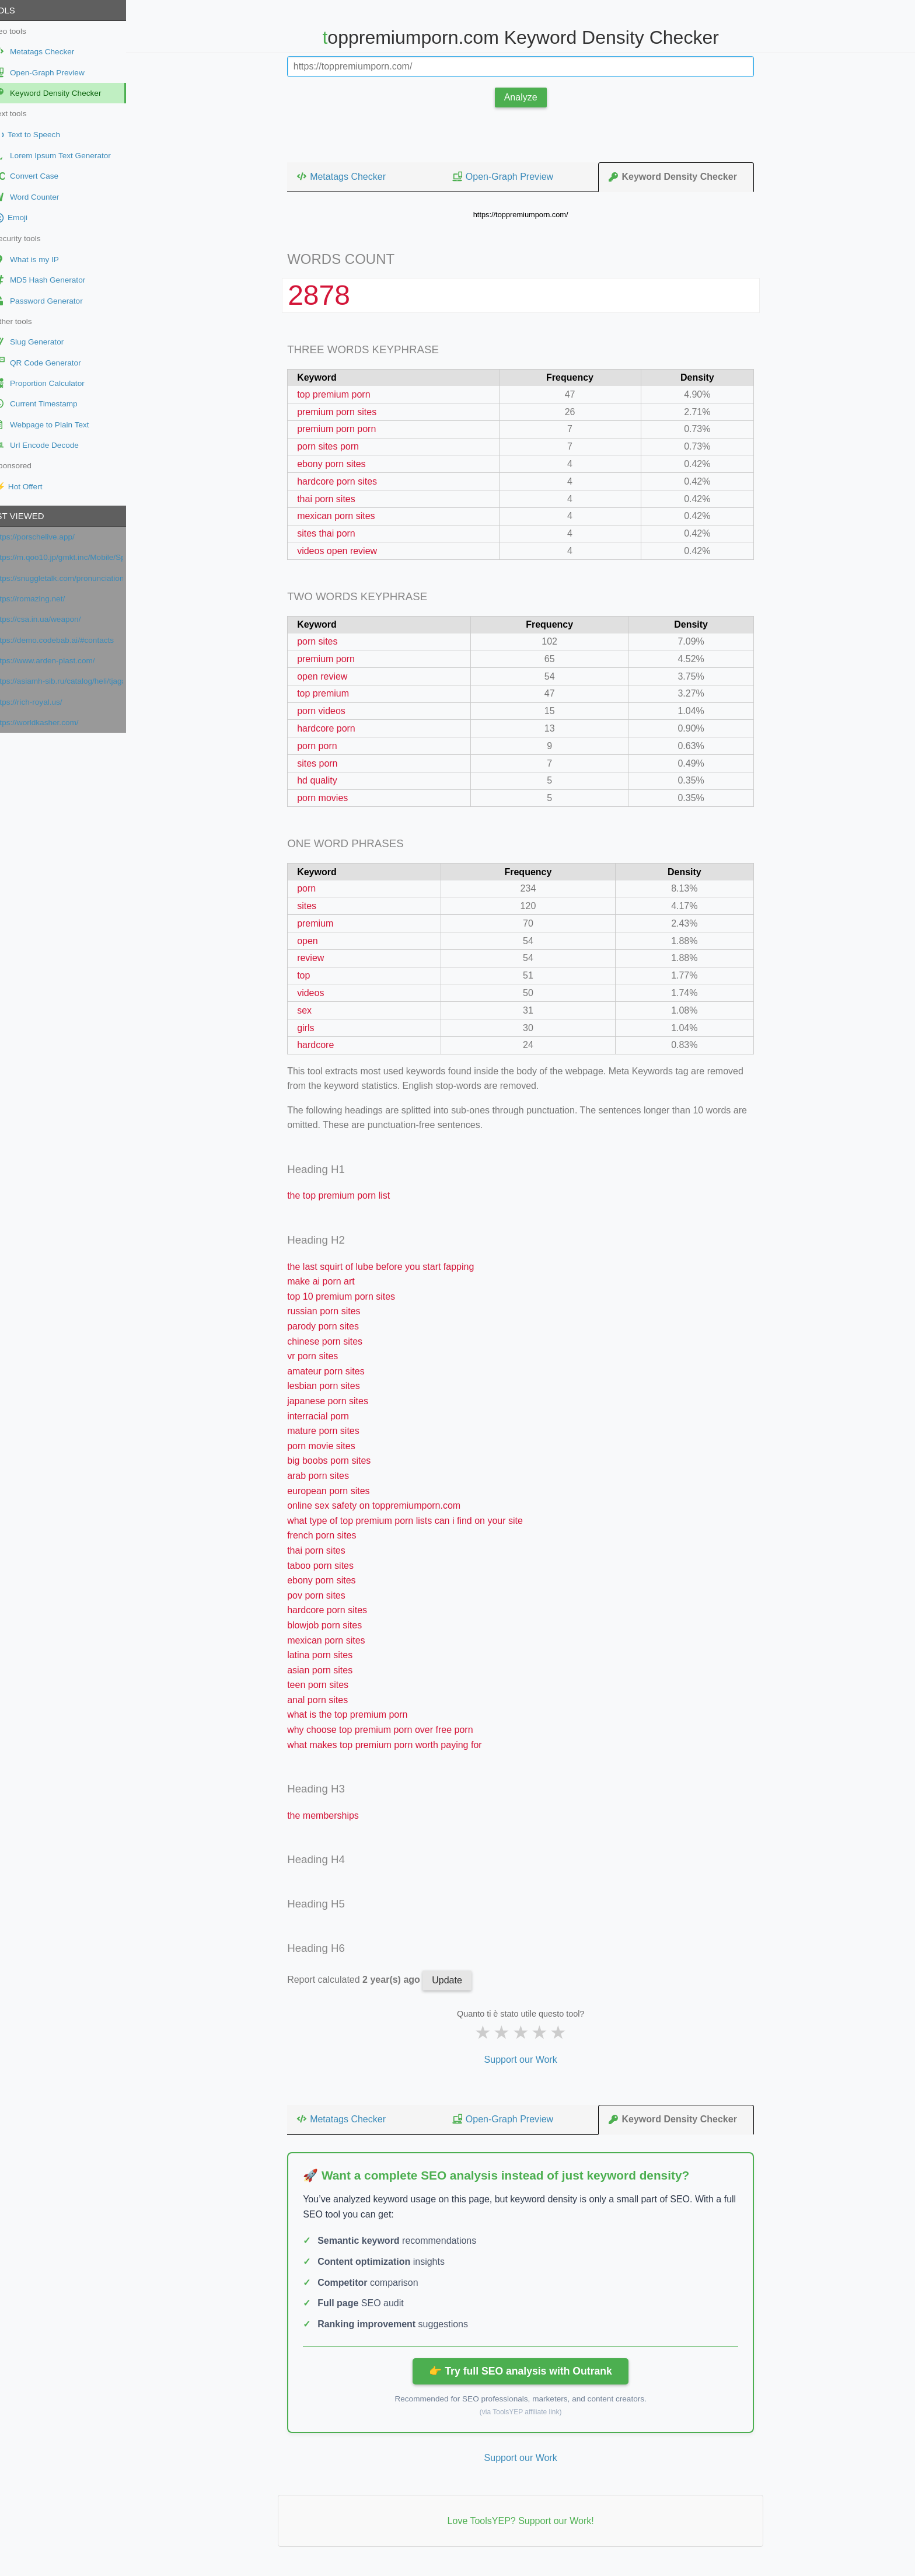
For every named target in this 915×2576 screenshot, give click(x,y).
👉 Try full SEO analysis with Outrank (530, 2371)
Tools (19, 10)
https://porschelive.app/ (54, 536)
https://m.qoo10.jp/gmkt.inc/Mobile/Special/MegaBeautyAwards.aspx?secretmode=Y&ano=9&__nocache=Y (78, 557)
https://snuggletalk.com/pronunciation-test (78, 578)
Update (457, 1980)
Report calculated (364, 1980)
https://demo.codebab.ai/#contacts (73, 640)
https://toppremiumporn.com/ (530, 214)
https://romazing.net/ (49, 598)
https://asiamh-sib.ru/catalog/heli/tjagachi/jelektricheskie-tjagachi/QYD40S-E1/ (78, 681)
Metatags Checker (351, 176)
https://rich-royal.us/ (47, 702)
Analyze (530, 97)
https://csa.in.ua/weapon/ (56, 619)
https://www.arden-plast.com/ (64, 660)
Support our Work (530, 2060)
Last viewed (34, 516)
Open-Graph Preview (512, 176)
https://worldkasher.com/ (56, 722)
